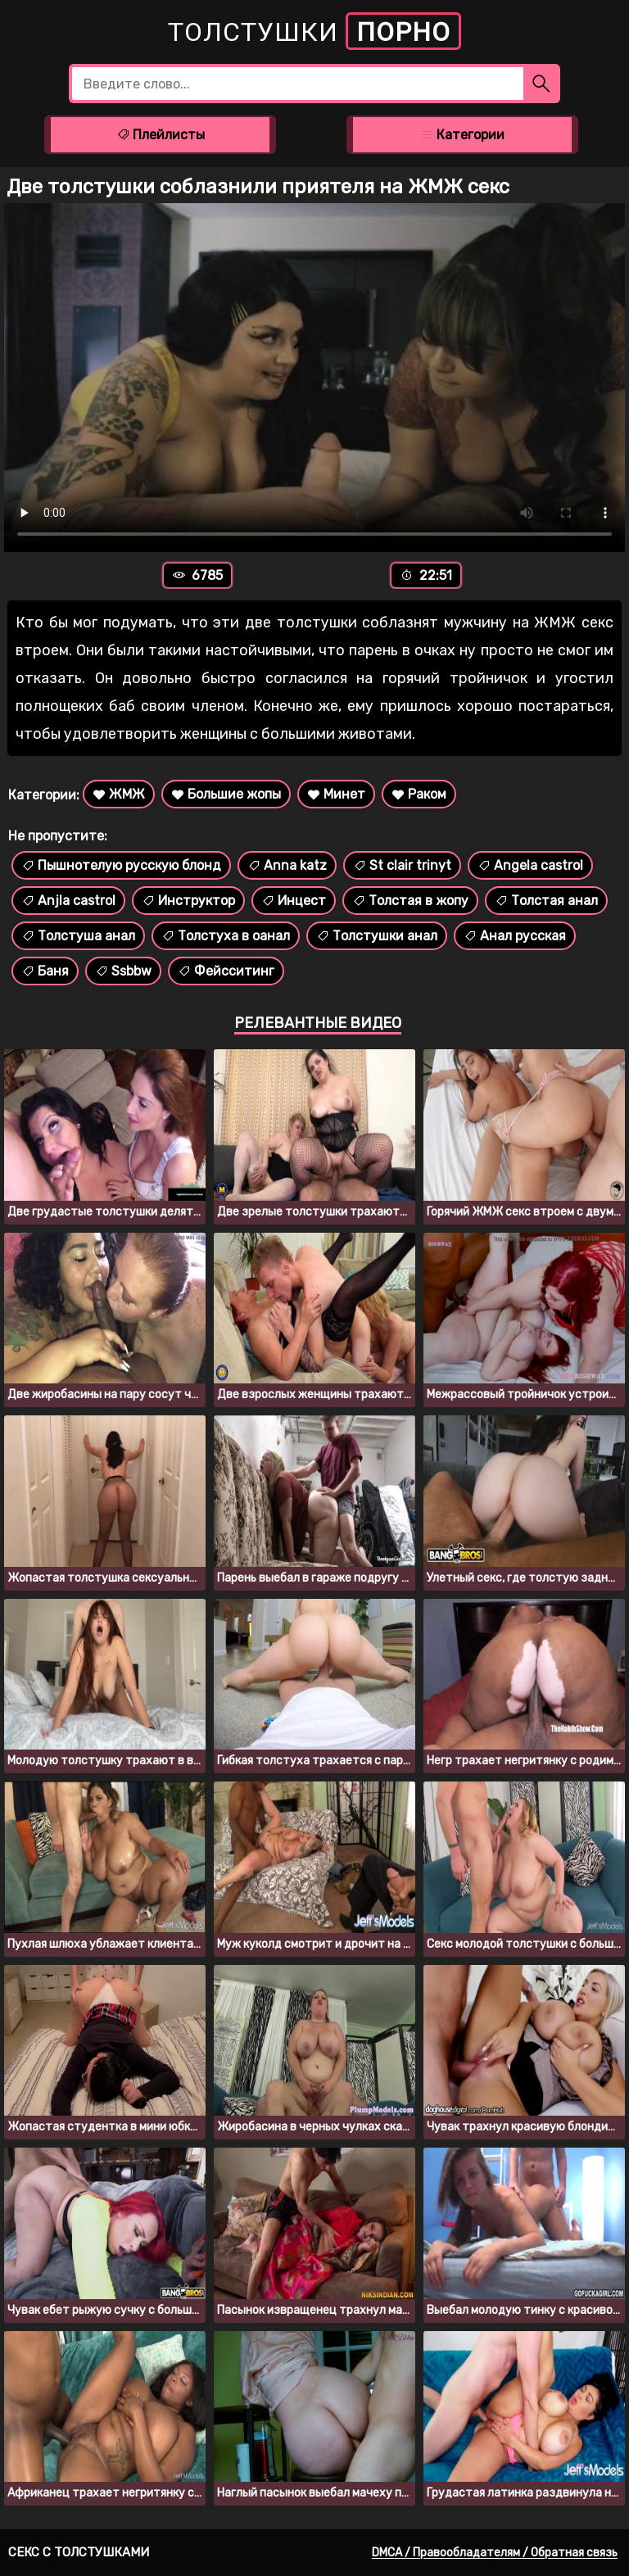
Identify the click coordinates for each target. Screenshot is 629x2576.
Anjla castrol (68, 900)
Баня (45, 971)
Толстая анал (546, 900)
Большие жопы (226, 794)
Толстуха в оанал (225, 936)
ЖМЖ (119, 794)
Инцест (293, 900)
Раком (418, 794)
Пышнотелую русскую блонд (121, 865)
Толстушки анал (376, 936)
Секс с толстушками (78, 2552)
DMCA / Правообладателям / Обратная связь (495, 2553)
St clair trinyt (402, 865)
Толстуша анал (78, 936)
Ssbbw (123, 971)
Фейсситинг (226, 971)
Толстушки (314, 31)
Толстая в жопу (410, 900)
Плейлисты (160, 135)
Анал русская (515, 936)
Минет (336, 794)
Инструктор (188, 900)
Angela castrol (530, 865)
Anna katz (287, 865)
